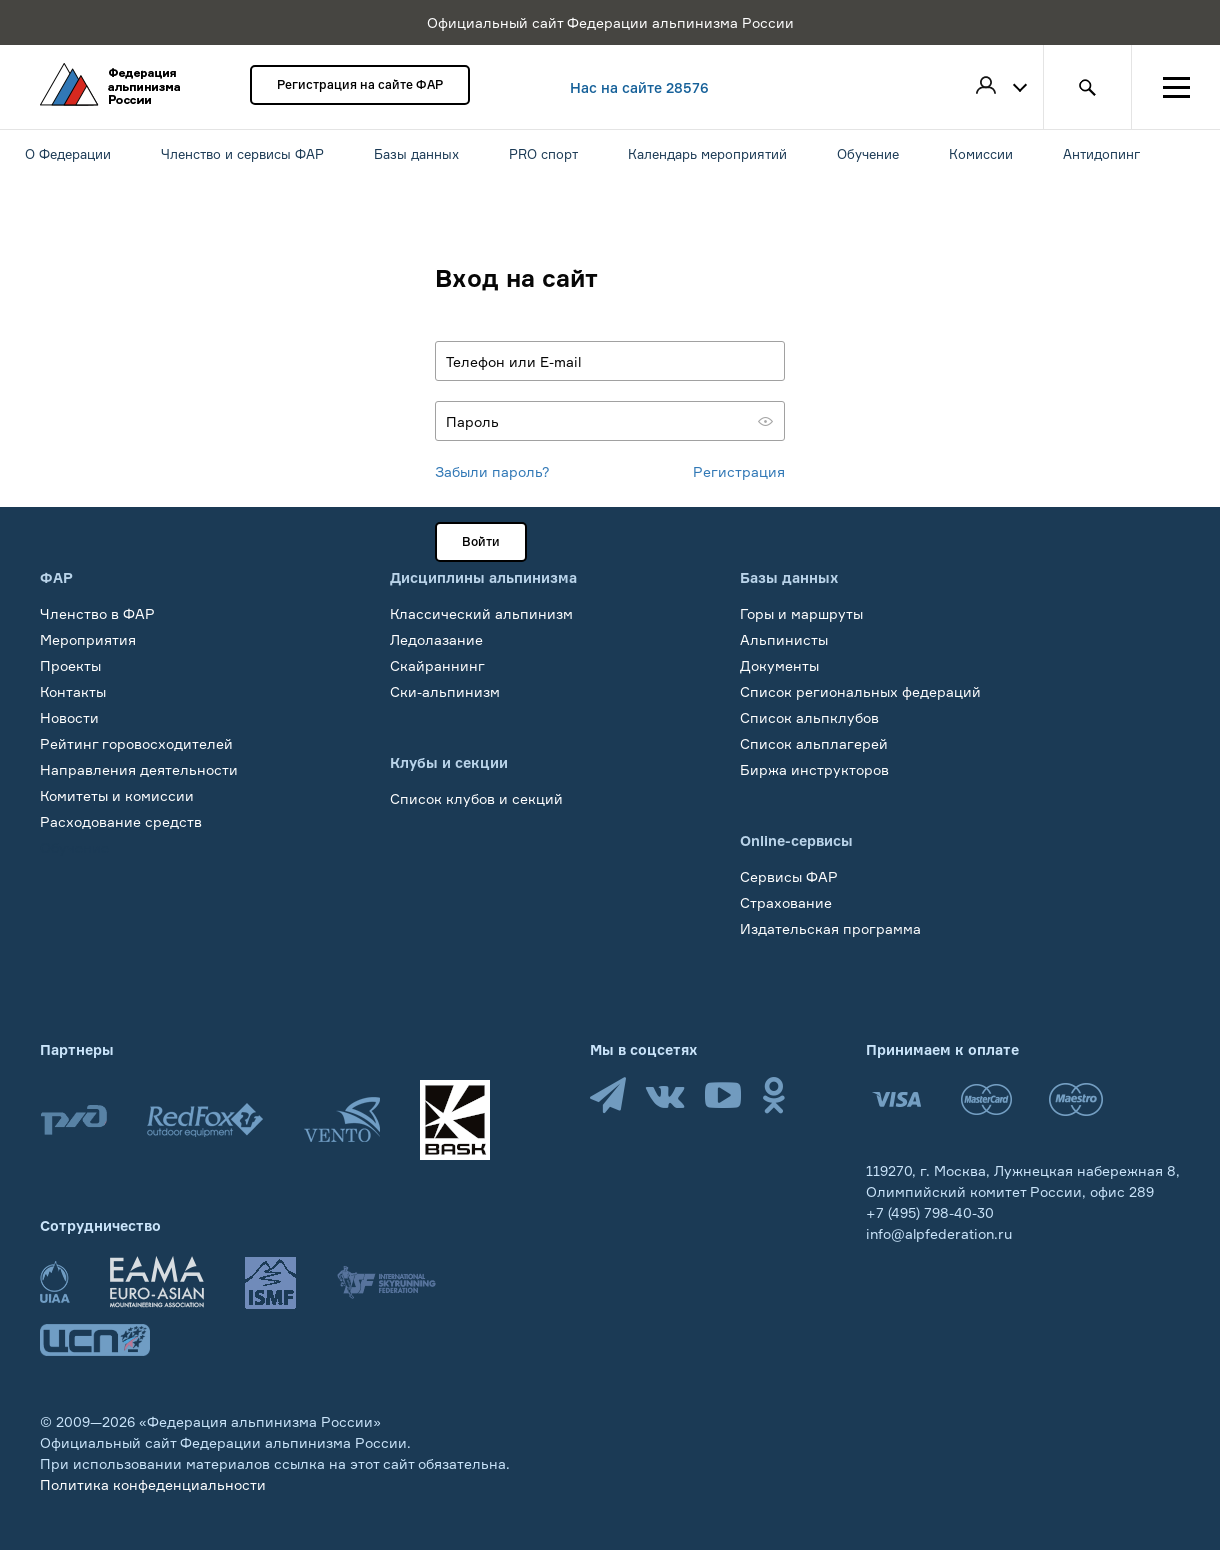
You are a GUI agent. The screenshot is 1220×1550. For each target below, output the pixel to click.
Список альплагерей (814, 743)
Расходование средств (121, 821)
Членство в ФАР (97, 613)
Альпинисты (784, 639)
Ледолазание (436, 639)
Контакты (73, 691)
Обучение (74, 847)
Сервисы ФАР (789, 876)
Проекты (70, 665)
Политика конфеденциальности (153, 1484)
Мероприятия (88, 639)
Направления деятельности (139, 769)
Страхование (786, 902)
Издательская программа (830, 928)
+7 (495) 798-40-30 (930, 1212)
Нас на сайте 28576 (639, 87)
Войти (481, 541)
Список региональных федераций (860, 691)
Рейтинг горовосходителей (136, 743)
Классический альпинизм (481, 613)
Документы (779, 665)
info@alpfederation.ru (939, 1233)
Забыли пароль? (492, 471)
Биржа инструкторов (814, 769)
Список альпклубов (809, 717)
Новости (69, 717)
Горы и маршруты (801, 613)
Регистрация (739, 471)
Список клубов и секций (476, 798)
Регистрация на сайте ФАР (360, 84)
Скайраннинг (437, 665)
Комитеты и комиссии (117, 795)
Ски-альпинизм (445, 691)
